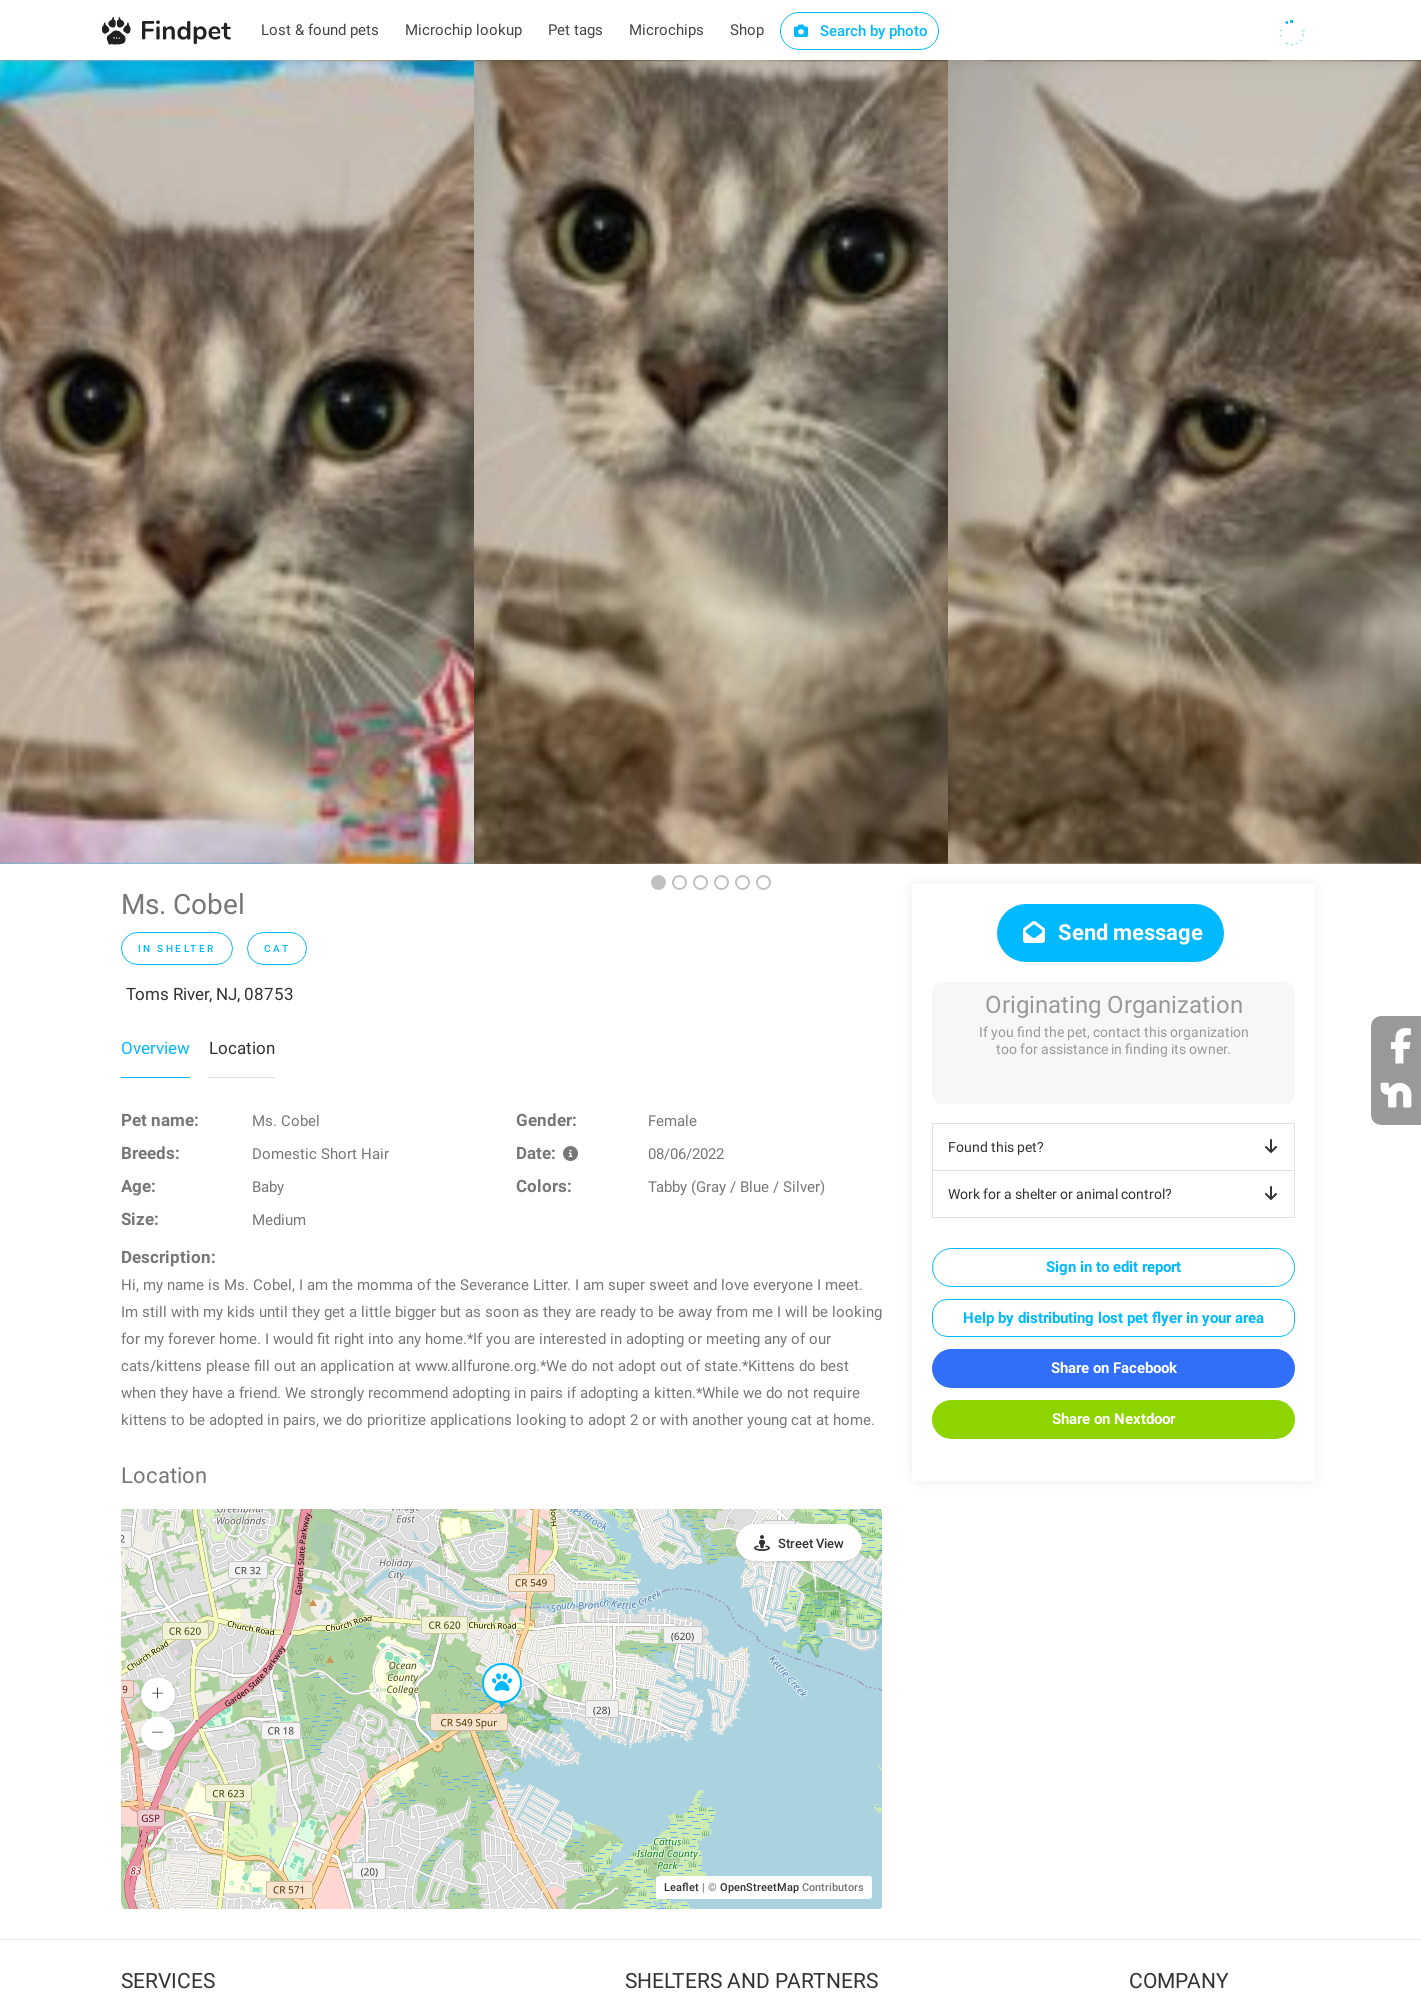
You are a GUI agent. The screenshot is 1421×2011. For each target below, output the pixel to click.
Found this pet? (1116, 1147)
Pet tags (575, 30)
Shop (747, 30)
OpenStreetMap (759, 1887)
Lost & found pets (320, 30)
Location (242, 1048)
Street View (811, 1543)
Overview (155, 1048)
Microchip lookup (463, 30)
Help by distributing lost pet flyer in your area (1113, 1318)
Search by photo (859, 31)
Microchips (666, 30)
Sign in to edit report (1113, 1267)
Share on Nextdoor (1113, 1419)
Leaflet (681, 1887)
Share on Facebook (1114, 1368)
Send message (1110, 932)
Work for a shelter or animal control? (1116, 1194)
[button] (488, 1664)
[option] (237, 462)
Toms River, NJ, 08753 (210, 994)
